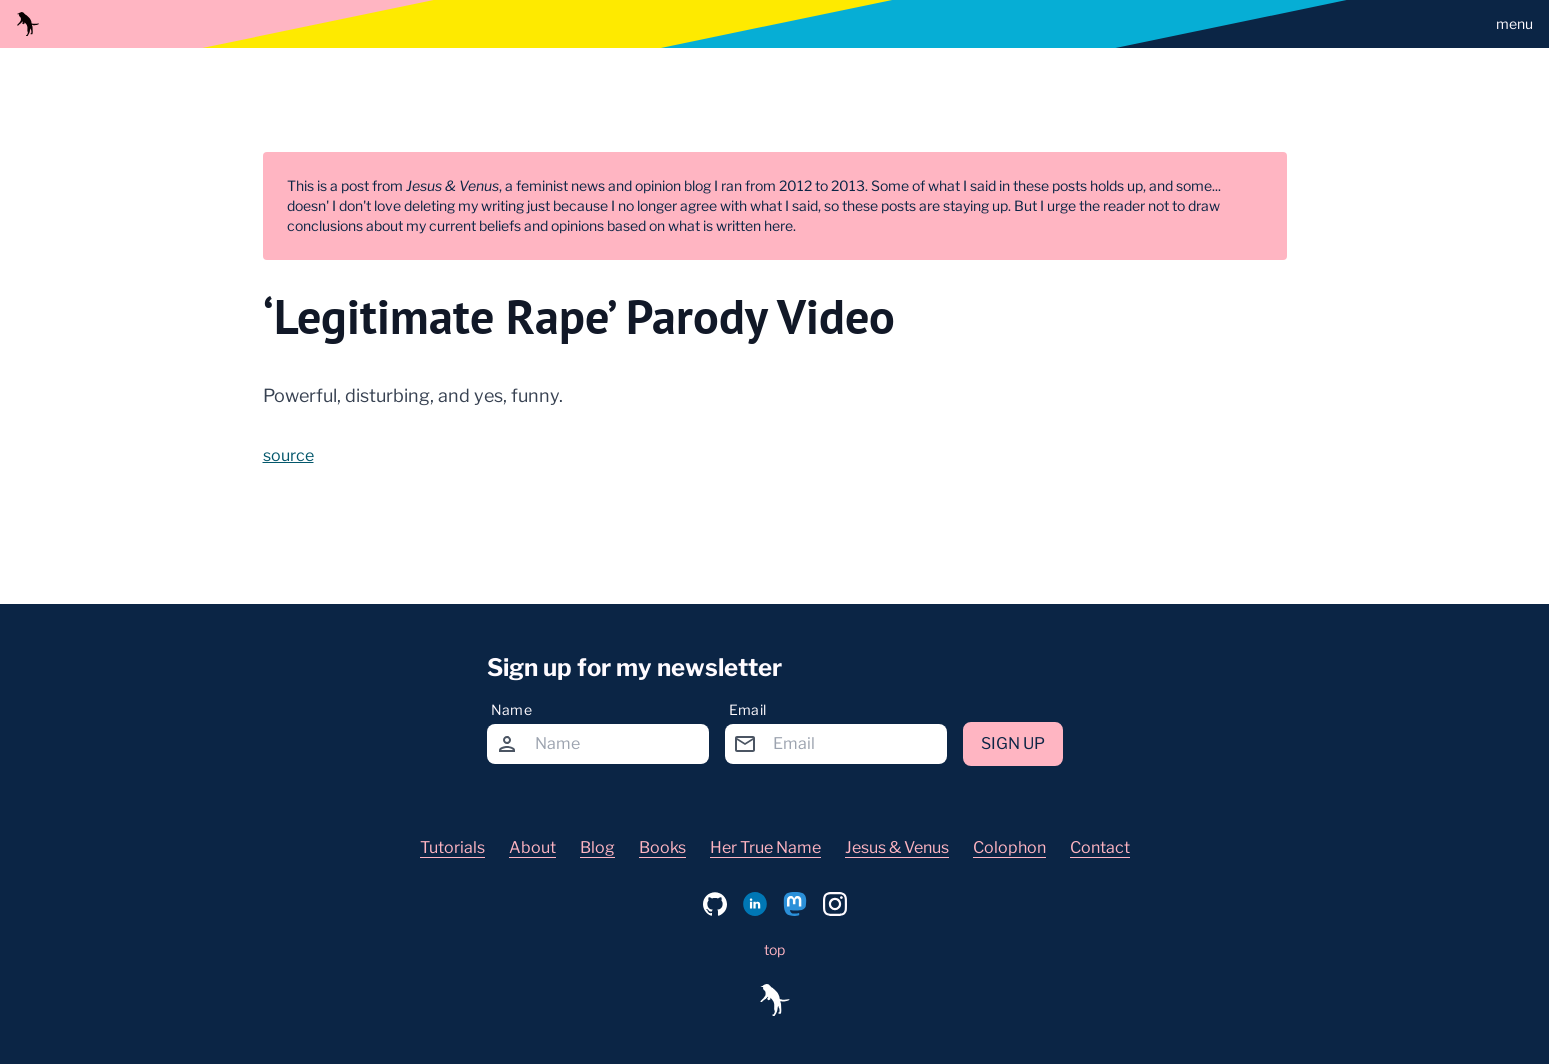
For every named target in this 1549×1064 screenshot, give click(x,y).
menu (1514, 23)
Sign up (1013, 743)
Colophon (1009, 847)
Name (511, 709)
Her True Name (765, 847)
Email (748, 709)
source (288, 455)
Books (662, 847)
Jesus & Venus (897, 847)
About (532, 847)
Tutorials (452, 847)
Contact (1100, 847)
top (774, 949)
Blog (597, 847)
